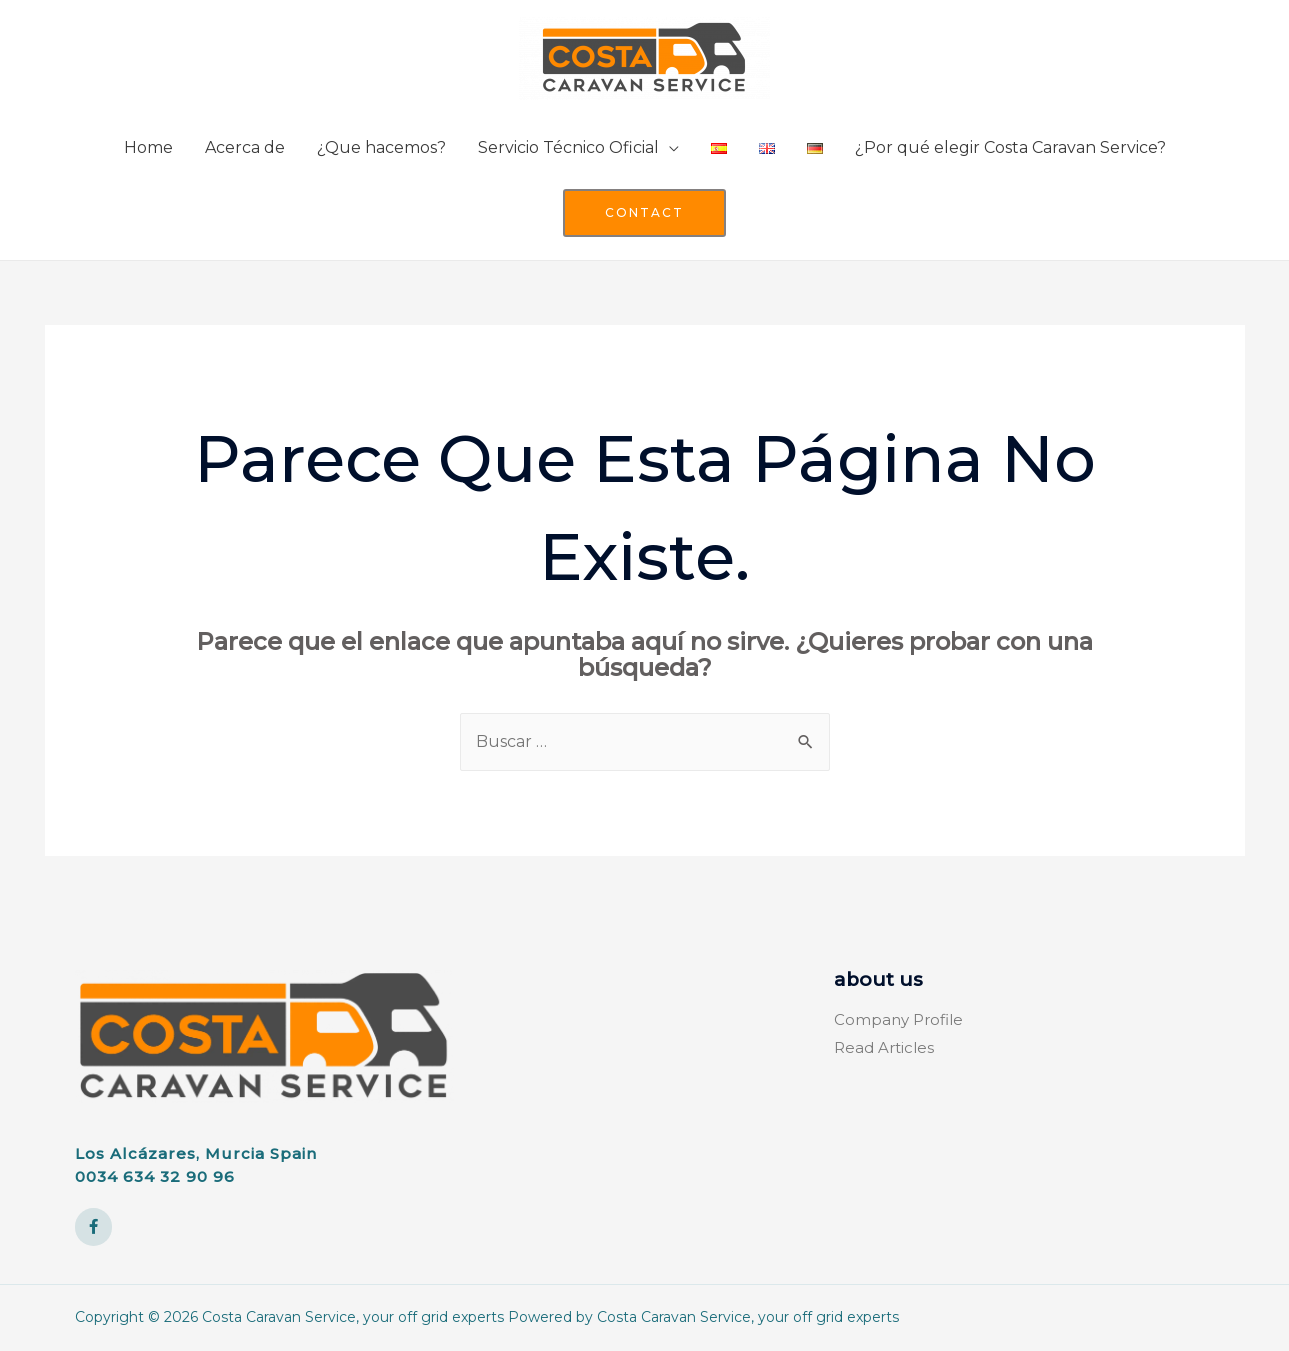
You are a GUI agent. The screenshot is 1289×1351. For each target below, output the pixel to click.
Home (148, 147)
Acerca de (245, 147)
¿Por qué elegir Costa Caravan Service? (1010, 147)
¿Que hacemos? (381, 147)
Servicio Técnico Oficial (568, 147)
